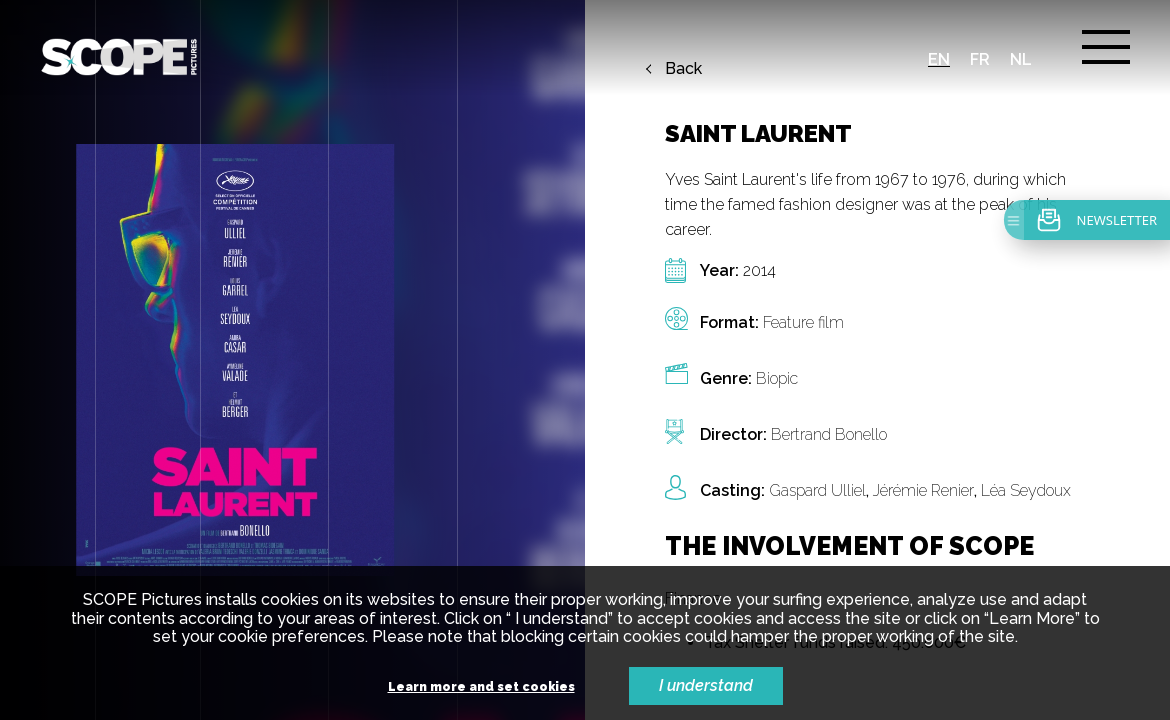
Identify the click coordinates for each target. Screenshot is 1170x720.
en (939, 59)
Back (683, 69)
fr (980, 59)
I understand (706, 685)
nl (1021, 59)
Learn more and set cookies (481, 687)
